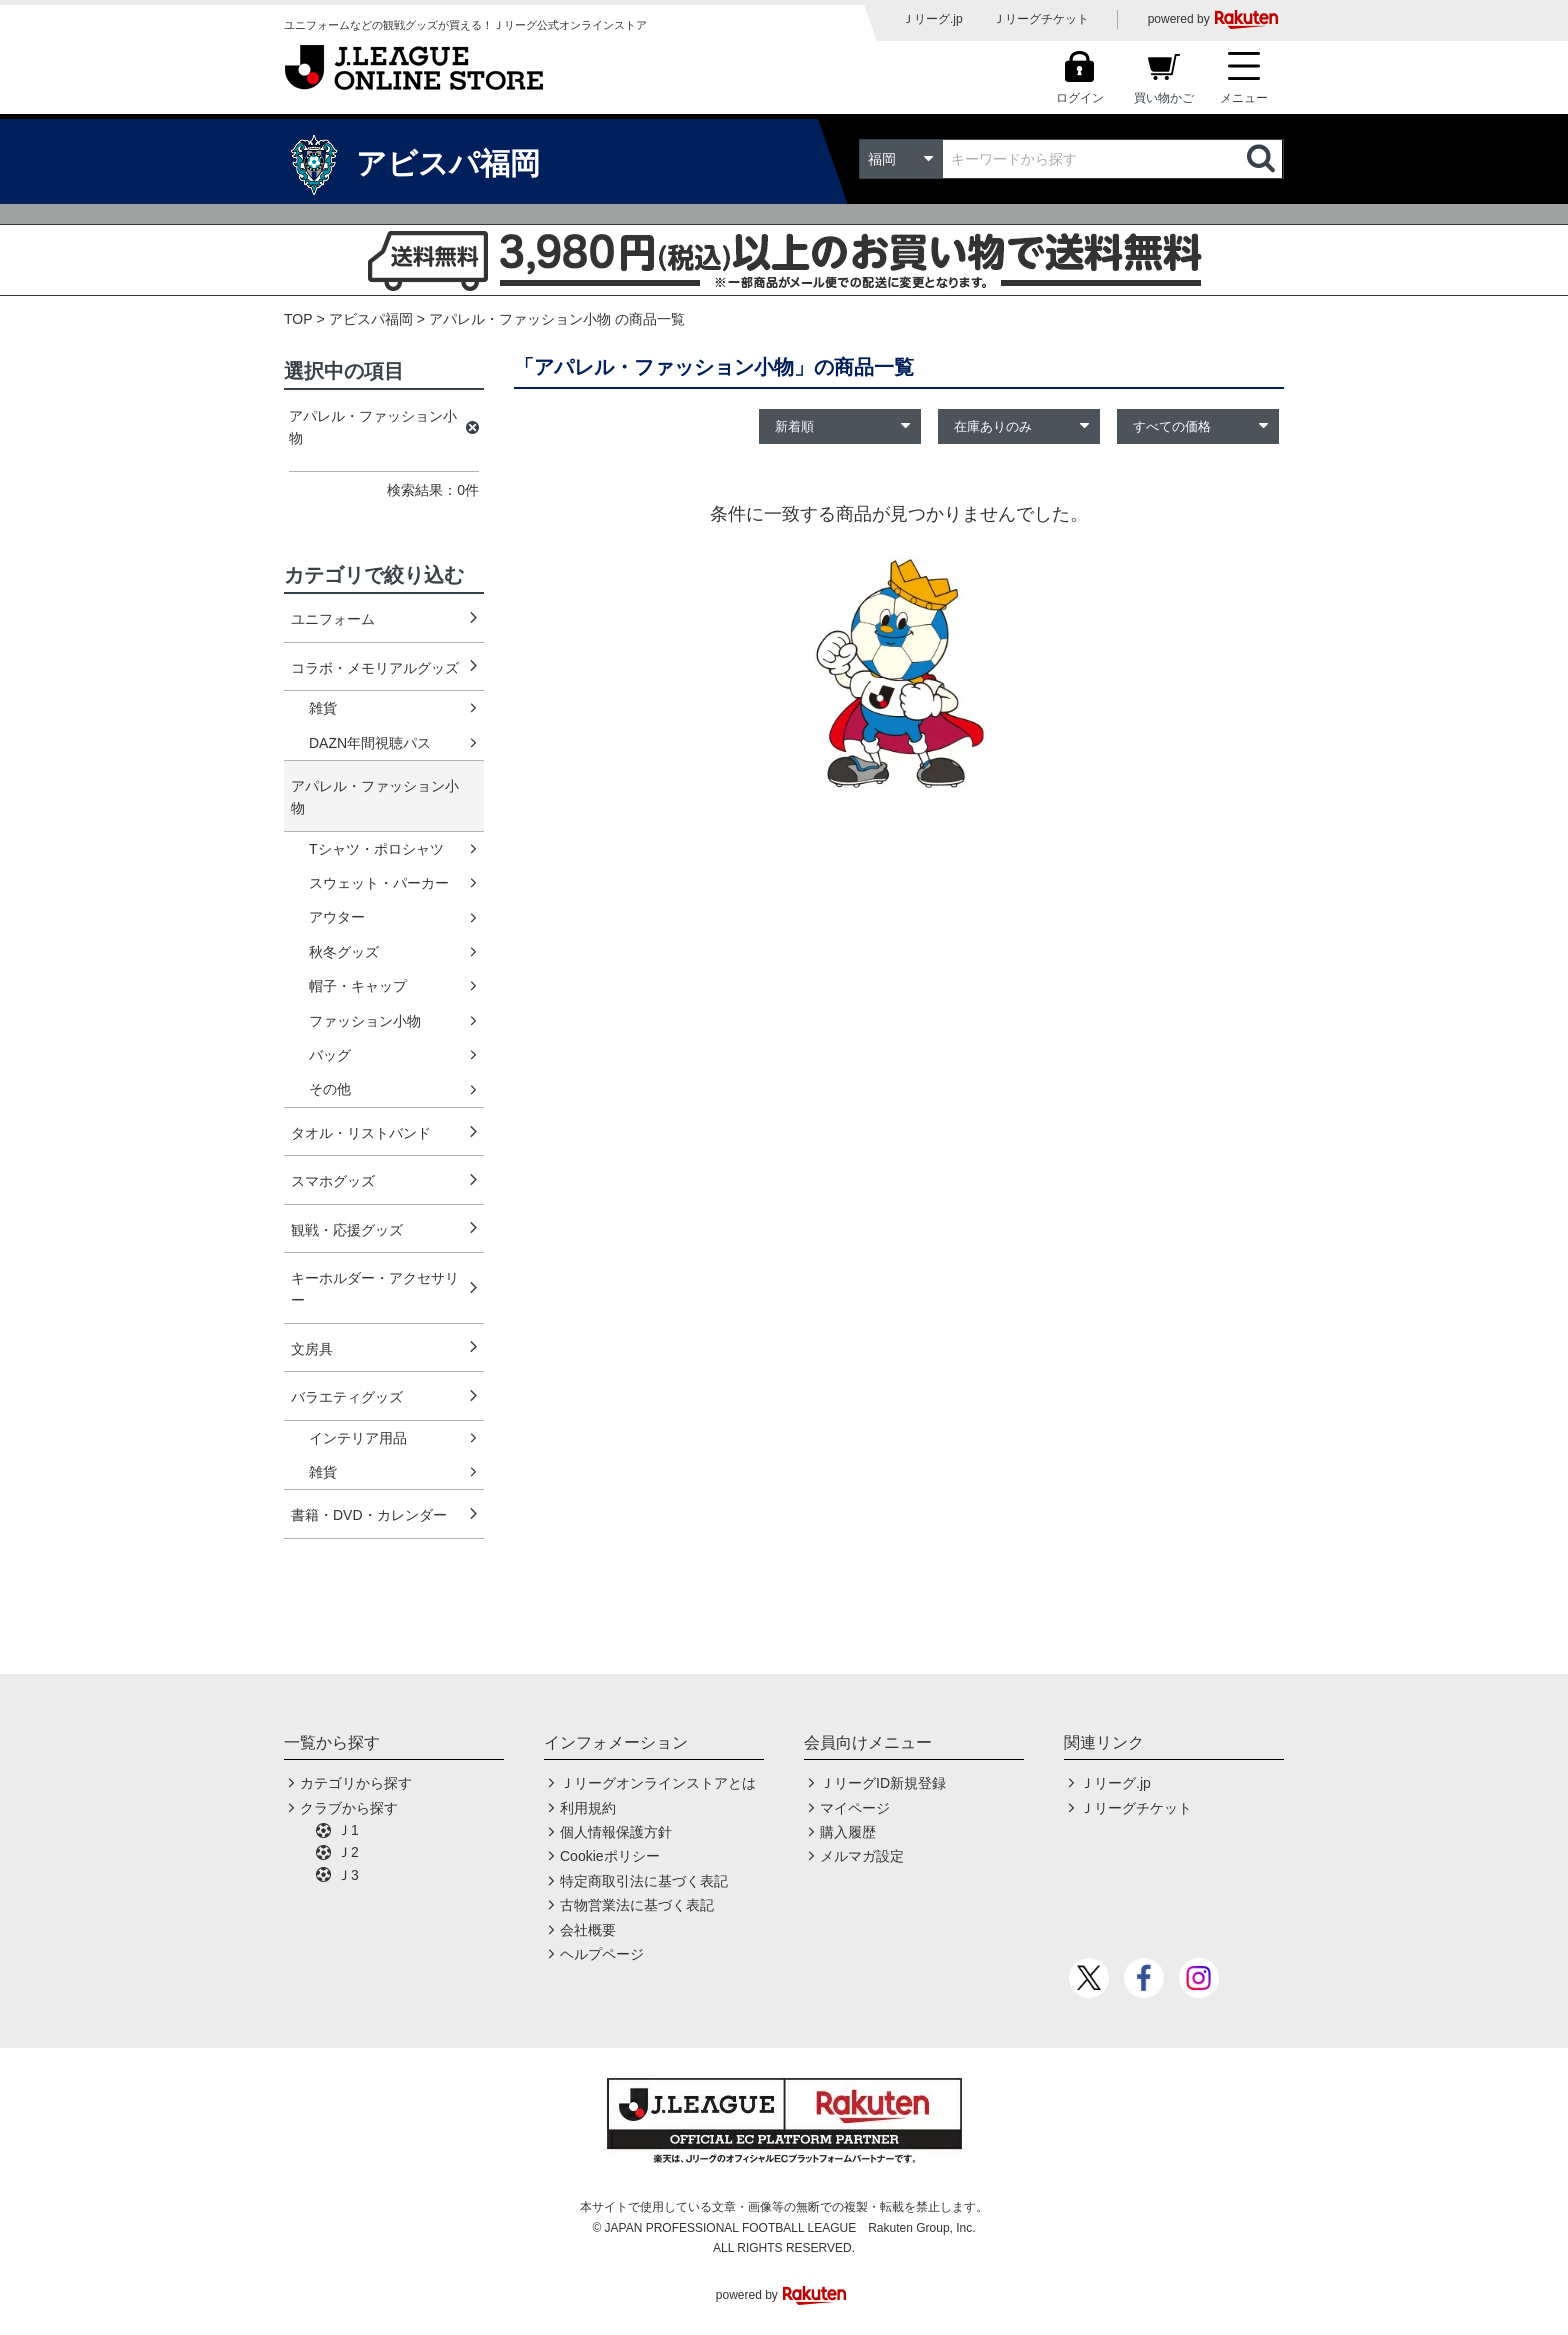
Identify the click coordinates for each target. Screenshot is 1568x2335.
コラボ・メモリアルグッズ (375, 668)
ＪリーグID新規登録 (883, 1783)
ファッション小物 (365, 1021)
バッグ (330, 1055)
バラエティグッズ (347, 1397)
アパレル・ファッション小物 (375, 797)
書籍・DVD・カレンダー (369, 1515)
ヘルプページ (602, 1954)
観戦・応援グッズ (347, 1230)
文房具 (312, 1349)
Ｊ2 (348, 1852)
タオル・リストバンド (361, 1133)
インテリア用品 (358, 1438)
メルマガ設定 (862, 1856)
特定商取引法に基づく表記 (644, 1881)
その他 (330, 1089)
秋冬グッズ (344, 952)
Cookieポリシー (610, 1856)
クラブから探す (349, 1808)
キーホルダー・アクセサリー (375, 1289)
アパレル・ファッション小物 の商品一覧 (557, 319)
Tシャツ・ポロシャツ (376, 849)
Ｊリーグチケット (1041, 19)
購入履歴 (848, 1832)
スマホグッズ (333, 1181)
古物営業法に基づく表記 (637, 1905)
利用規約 (588, 1808)
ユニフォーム (333, 619)
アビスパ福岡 (371, 319)
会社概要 (588, 1930)
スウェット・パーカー (379, 883)
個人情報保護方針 (616, 1832)
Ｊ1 (348, 1830)
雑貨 (323, 708)
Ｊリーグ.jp (932, 19)
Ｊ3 (348, 1875)
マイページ (855, 1808)
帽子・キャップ (358, 986)
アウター (337, 917)
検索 (1263, 159)
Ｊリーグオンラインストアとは (658, 1783)
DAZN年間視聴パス (370, 743)
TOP (298, 319)
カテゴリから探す (356, 1783)
